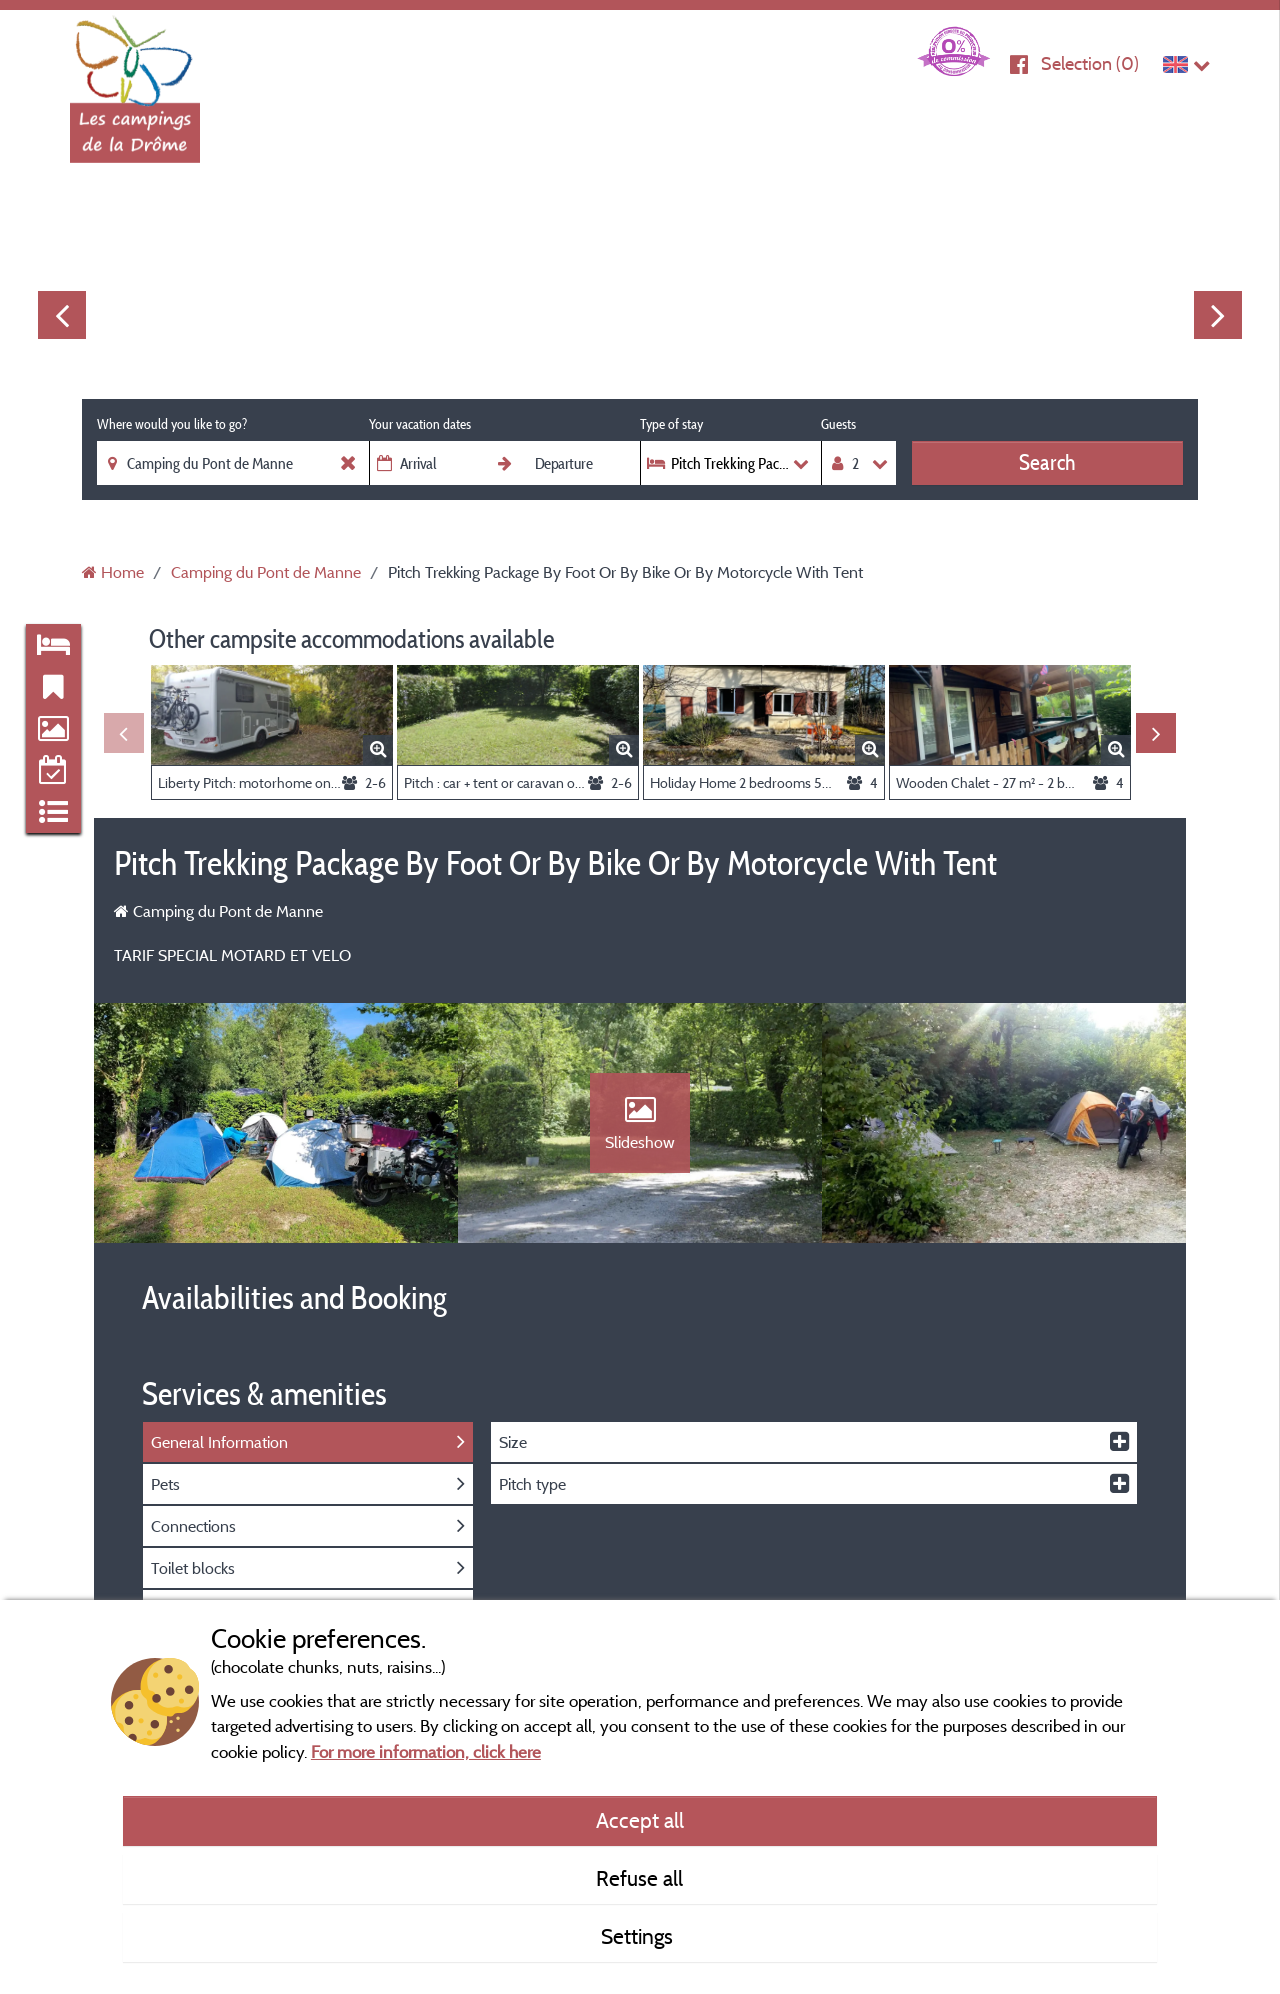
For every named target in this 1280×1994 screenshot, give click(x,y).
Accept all (640, 1820)
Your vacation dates (420, 424)
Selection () (1090, 63)
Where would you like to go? (172, 424)
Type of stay (671, 424)
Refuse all (639, 1878)
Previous (62, 315)
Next (1218, 315)
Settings (639, 1936)
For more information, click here (426, 1751)
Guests (838, 424)
